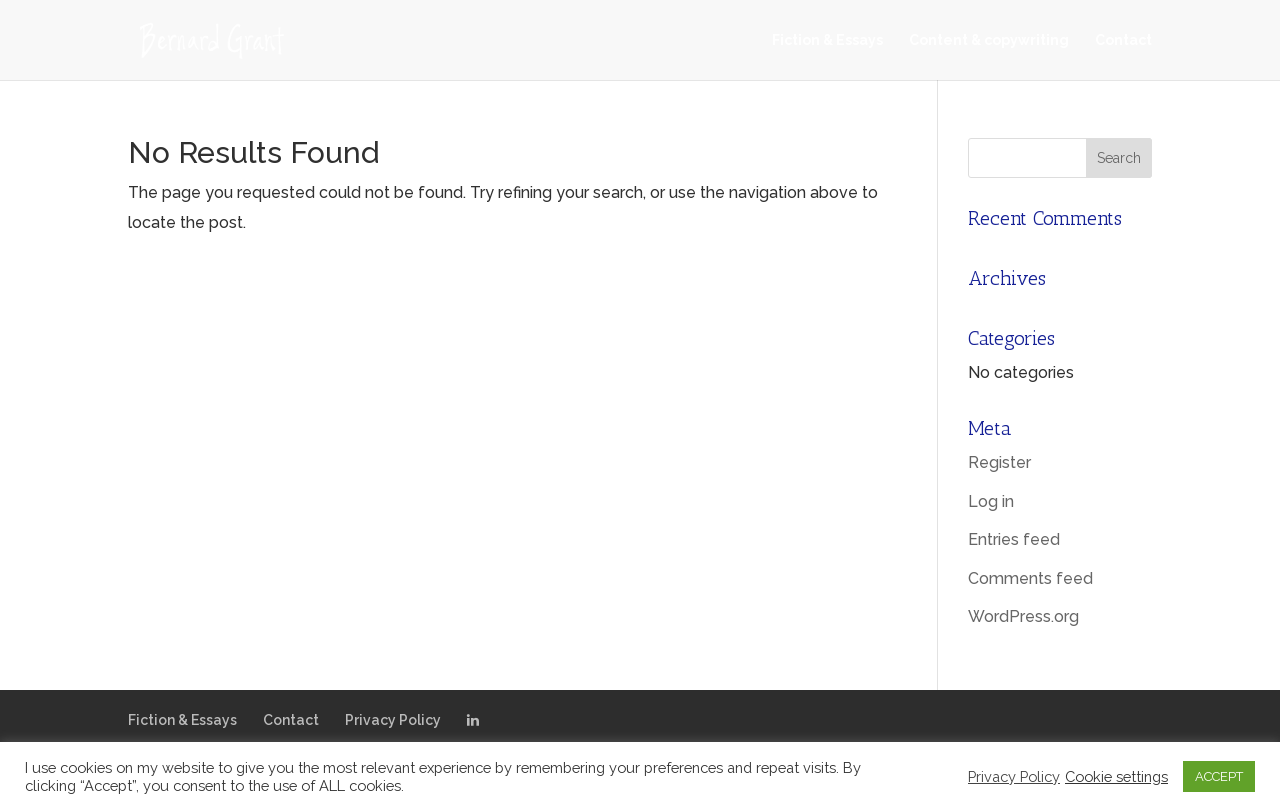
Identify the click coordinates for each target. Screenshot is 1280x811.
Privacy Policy (393, 720)
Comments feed (1030, 578)
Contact (1123, 40)
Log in (991, 501)
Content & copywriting (989, 40)
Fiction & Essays (827, 40)
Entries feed (1014, 539)
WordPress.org (1023, 616)
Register (999, 462)
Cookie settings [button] (1116, 776)
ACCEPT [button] (1219, 776)
